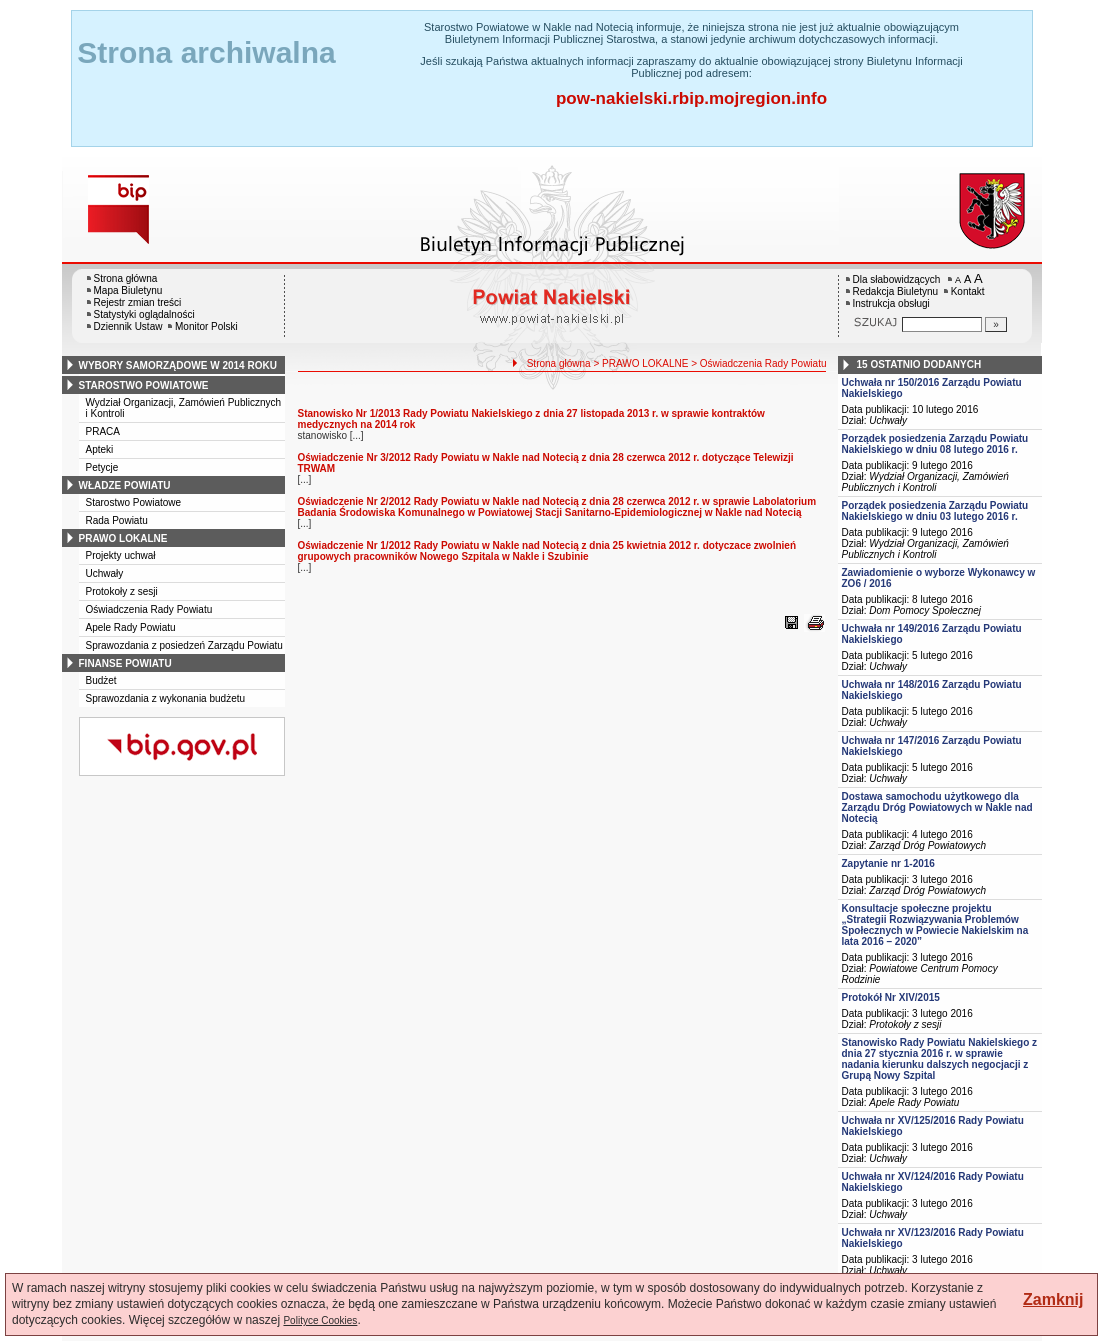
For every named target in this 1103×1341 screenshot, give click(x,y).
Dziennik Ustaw (128, 326)
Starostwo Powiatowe (134, 502)
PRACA (103, 431)
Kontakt (968, 291)
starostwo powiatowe (144, 385)
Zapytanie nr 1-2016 (888, 863)
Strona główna (126, 278)
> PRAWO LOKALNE (640, 363)
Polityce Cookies (320, 1320)
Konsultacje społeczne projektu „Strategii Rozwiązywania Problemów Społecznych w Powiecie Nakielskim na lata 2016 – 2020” (935, 925)
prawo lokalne (123, 538)
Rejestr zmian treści (138, 302)
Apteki (100, 449)
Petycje (102, 467)
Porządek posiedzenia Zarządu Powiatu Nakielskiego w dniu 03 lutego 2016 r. (935, 511)
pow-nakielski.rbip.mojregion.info (691, 98)
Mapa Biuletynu (128, 290)
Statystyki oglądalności (144, 314)
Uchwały (105, 573)
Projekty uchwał (121, 555)
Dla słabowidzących (897, 279)
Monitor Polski (206, 326)
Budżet (101, 680)
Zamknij (1053, 1299)
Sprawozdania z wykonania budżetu (166, 698)
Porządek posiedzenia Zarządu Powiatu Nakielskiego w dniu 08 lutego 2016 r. (935, 444)
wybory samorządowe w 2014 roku (178, 365)
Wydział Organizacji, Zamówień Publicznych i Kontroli (925, 482)
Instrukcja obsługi (891, 303)
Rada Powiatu (117, 520)
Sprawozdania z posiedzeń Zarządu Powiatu (184, 645)
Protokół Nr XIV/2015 (891, 997)
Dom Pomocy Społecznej (925, 610)
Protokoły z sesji (122, 591)
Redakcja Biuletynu (896, 291)
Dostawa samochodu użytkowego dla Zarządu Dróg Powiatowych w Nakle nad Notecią (937, 807)
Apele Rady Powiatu (131, 627)
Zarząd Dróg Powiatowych (927, 845)
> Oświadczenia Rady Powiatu (758, 363)
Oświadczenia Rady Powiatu (149, 609)
